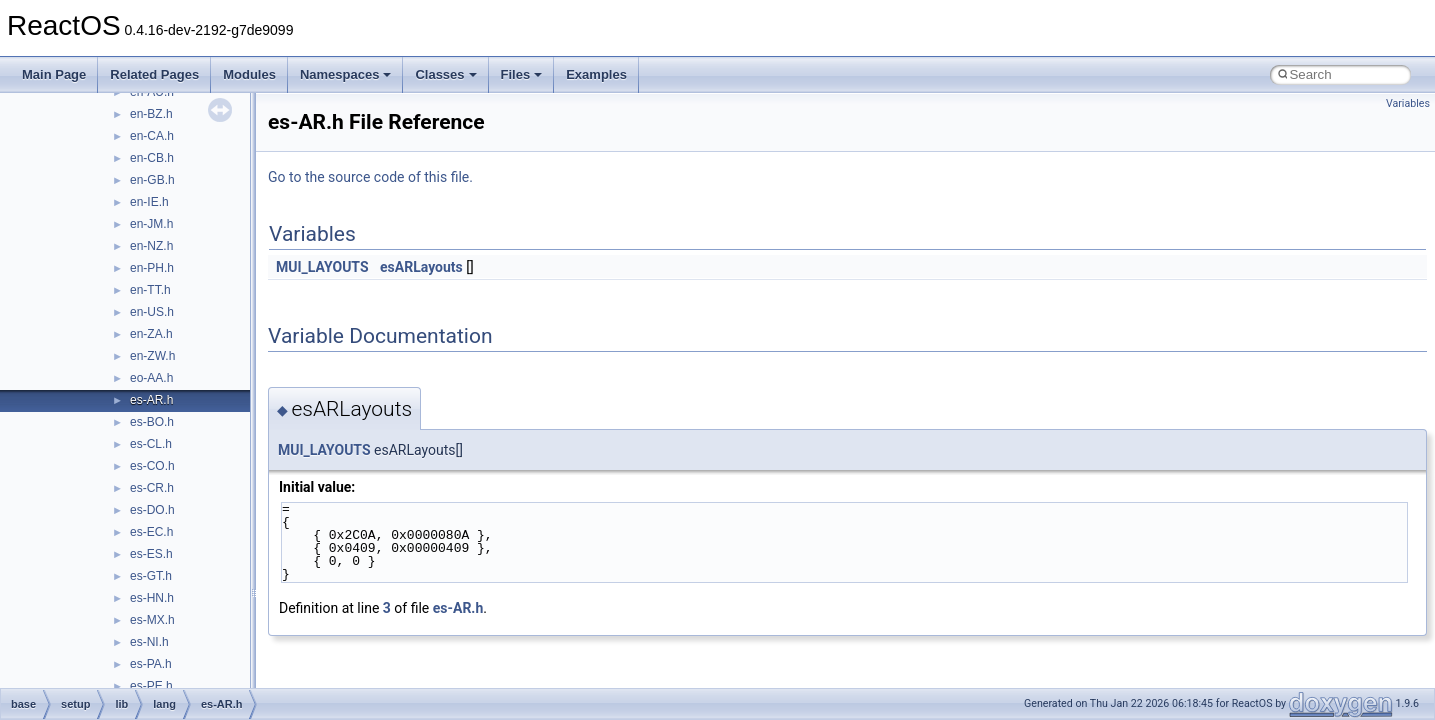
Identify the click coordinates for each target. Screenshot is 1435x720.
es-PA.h (151, 664)
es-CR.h (152, 488)
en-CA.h (152, 136)
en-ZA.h (151, 334)
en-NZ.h (151, 246)
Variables (1408, 103)
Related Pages (154, 74)
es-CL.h (151, 444)
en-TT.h (150, 290)
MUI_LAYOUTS (322, 267)
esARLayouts (421, 267)
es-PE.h (151, 686)
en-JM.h (151, 224)
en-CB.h (152, 158)
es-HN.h (152, 598)
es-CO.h (152, 466)
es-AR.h (151, 400)
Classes (445, 74)
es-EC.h (151, 532)
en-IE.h (149, 202)
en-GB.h (152, 180)
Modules (249, 74)
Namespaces (346, 74)
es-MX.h (152, 620)
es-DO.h (152, 510)
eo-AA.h (151, 378)
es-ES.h (151, 554)
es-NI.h (149, 642)
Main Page (54, 74)
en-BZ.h (151, 114)
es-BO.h (152, 422)
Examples (596, 74)
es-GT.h (151, 576)
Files (522, 74)
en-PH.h (152, 268)
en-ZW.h (152, 356)
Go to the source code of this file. (370, 177)
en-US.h (152, 312)
